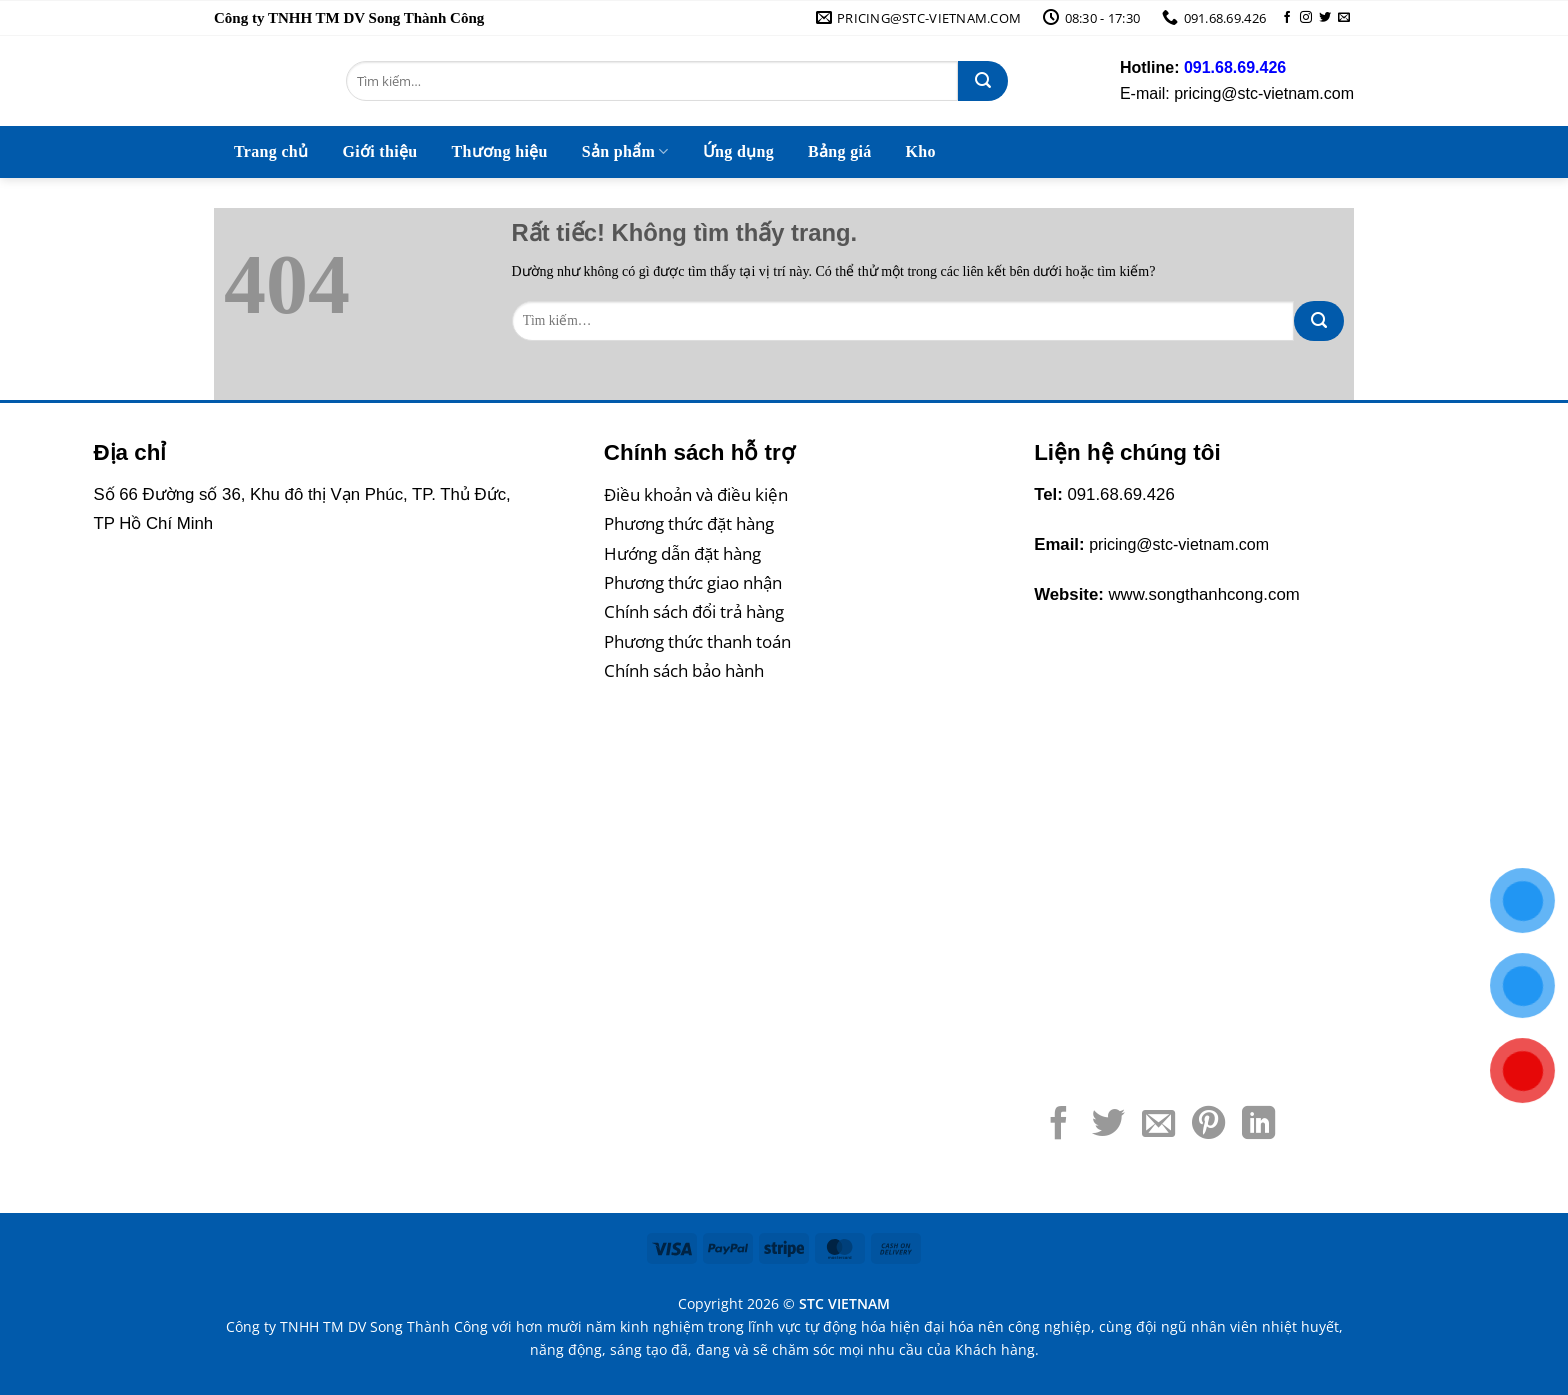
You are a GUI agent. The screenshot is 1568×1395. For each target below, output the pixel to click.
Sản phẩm (625, 151)
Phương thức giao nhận (693, 582)
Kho (921, 151)
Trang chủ (271, 151)
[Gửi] (983, 81)
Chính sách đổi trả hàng (694, 611)
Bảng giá (840, 151)
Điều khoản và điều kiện (696, 494)
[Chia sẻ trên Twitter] (1108, 1125)
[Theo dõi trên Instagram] (1306, 18)
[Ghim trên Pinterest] (1208, 1125)
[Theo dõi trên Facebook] (1287, 18)
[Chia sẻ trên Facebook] (1058, 1125)
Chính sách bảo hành (684, 670)
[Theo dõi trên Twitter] (1325, 18)
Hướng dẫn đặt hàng (682, 553)
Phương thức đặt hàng (689, 523)
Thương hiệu (499, 151)
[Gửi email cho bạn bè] (1158, 1125)
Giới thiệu (379, 151)
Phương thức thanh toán (697, 641)
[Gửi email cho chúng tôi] (1344, 18)
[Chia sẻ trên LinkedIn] (1258, 1125)
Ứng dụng (738, 151)
